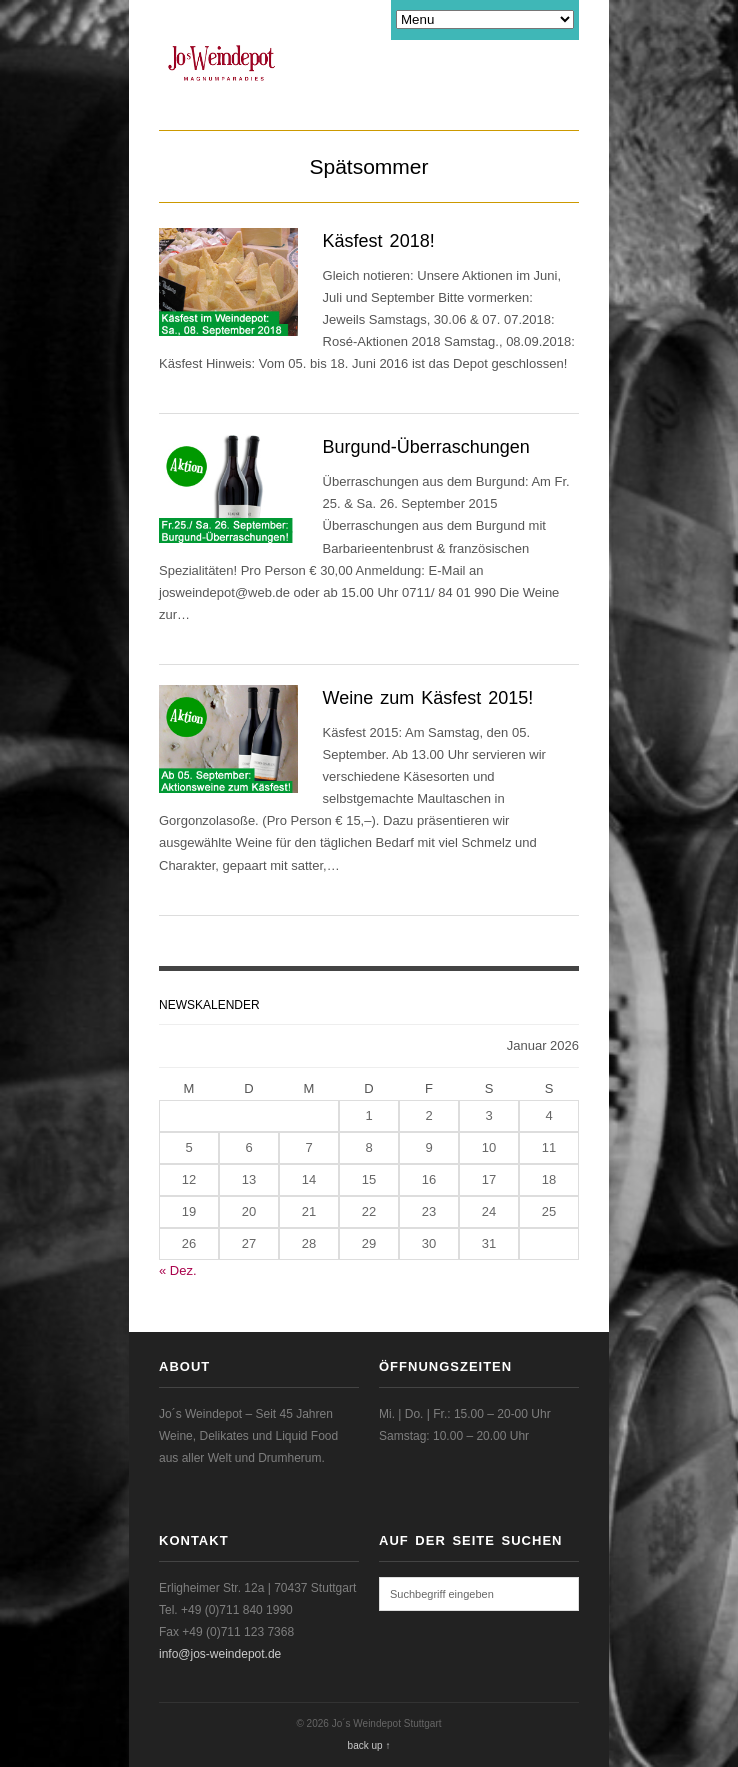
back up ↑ (369, 1745)
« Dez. (178, 1270)
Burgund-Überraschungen (426, 447)
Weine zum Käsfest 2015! (428, 698)
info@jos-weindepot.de (220, 1654)
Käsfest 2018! (379, 241)
